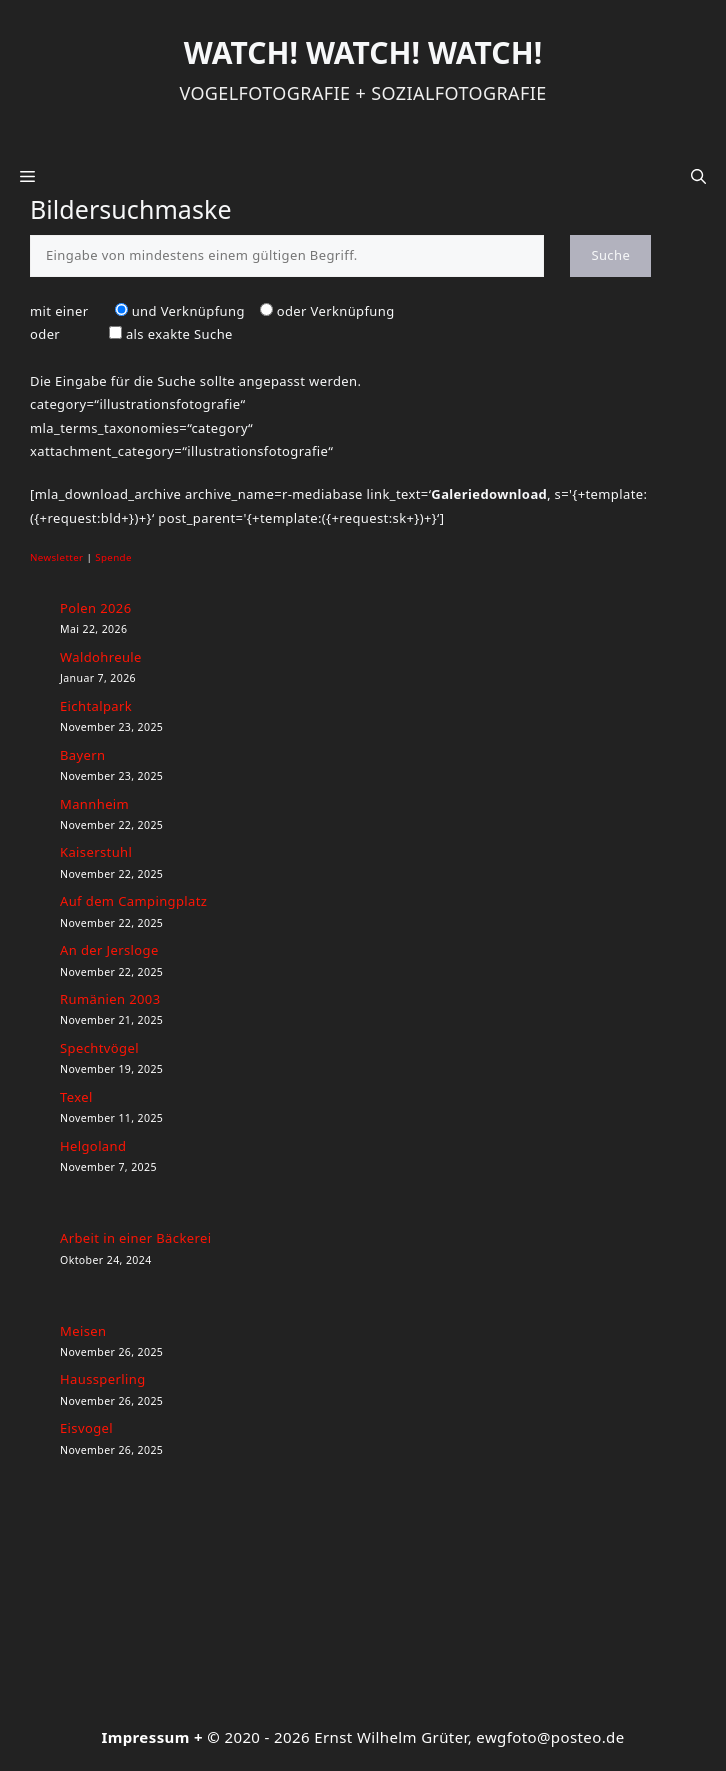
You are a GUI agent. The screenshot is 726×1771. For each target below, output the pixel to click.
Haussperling (103, 1379)
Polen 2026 (95, 608)
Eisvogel (86, 1428)
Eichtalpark (96, 706)
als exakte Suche (179, 334)
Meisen (83, 1331)
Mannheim (94, 804)
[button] (698, 176)
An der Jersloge (109, 950)
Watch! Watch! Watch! (363, 52)
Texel (76, 1097)
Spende (113, 557)
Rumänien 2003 (110, 999)
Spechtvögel (99, 1048)
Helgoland (93, 1146)
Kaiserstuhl (96, 852)
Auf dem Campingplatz (133, 901)
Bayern (82, 755)
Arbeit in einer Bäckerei (135, 1238)
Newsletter (57, 557)
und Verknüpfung (188, 311)
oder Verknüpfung (336, 311)
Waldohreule (101, 657)
